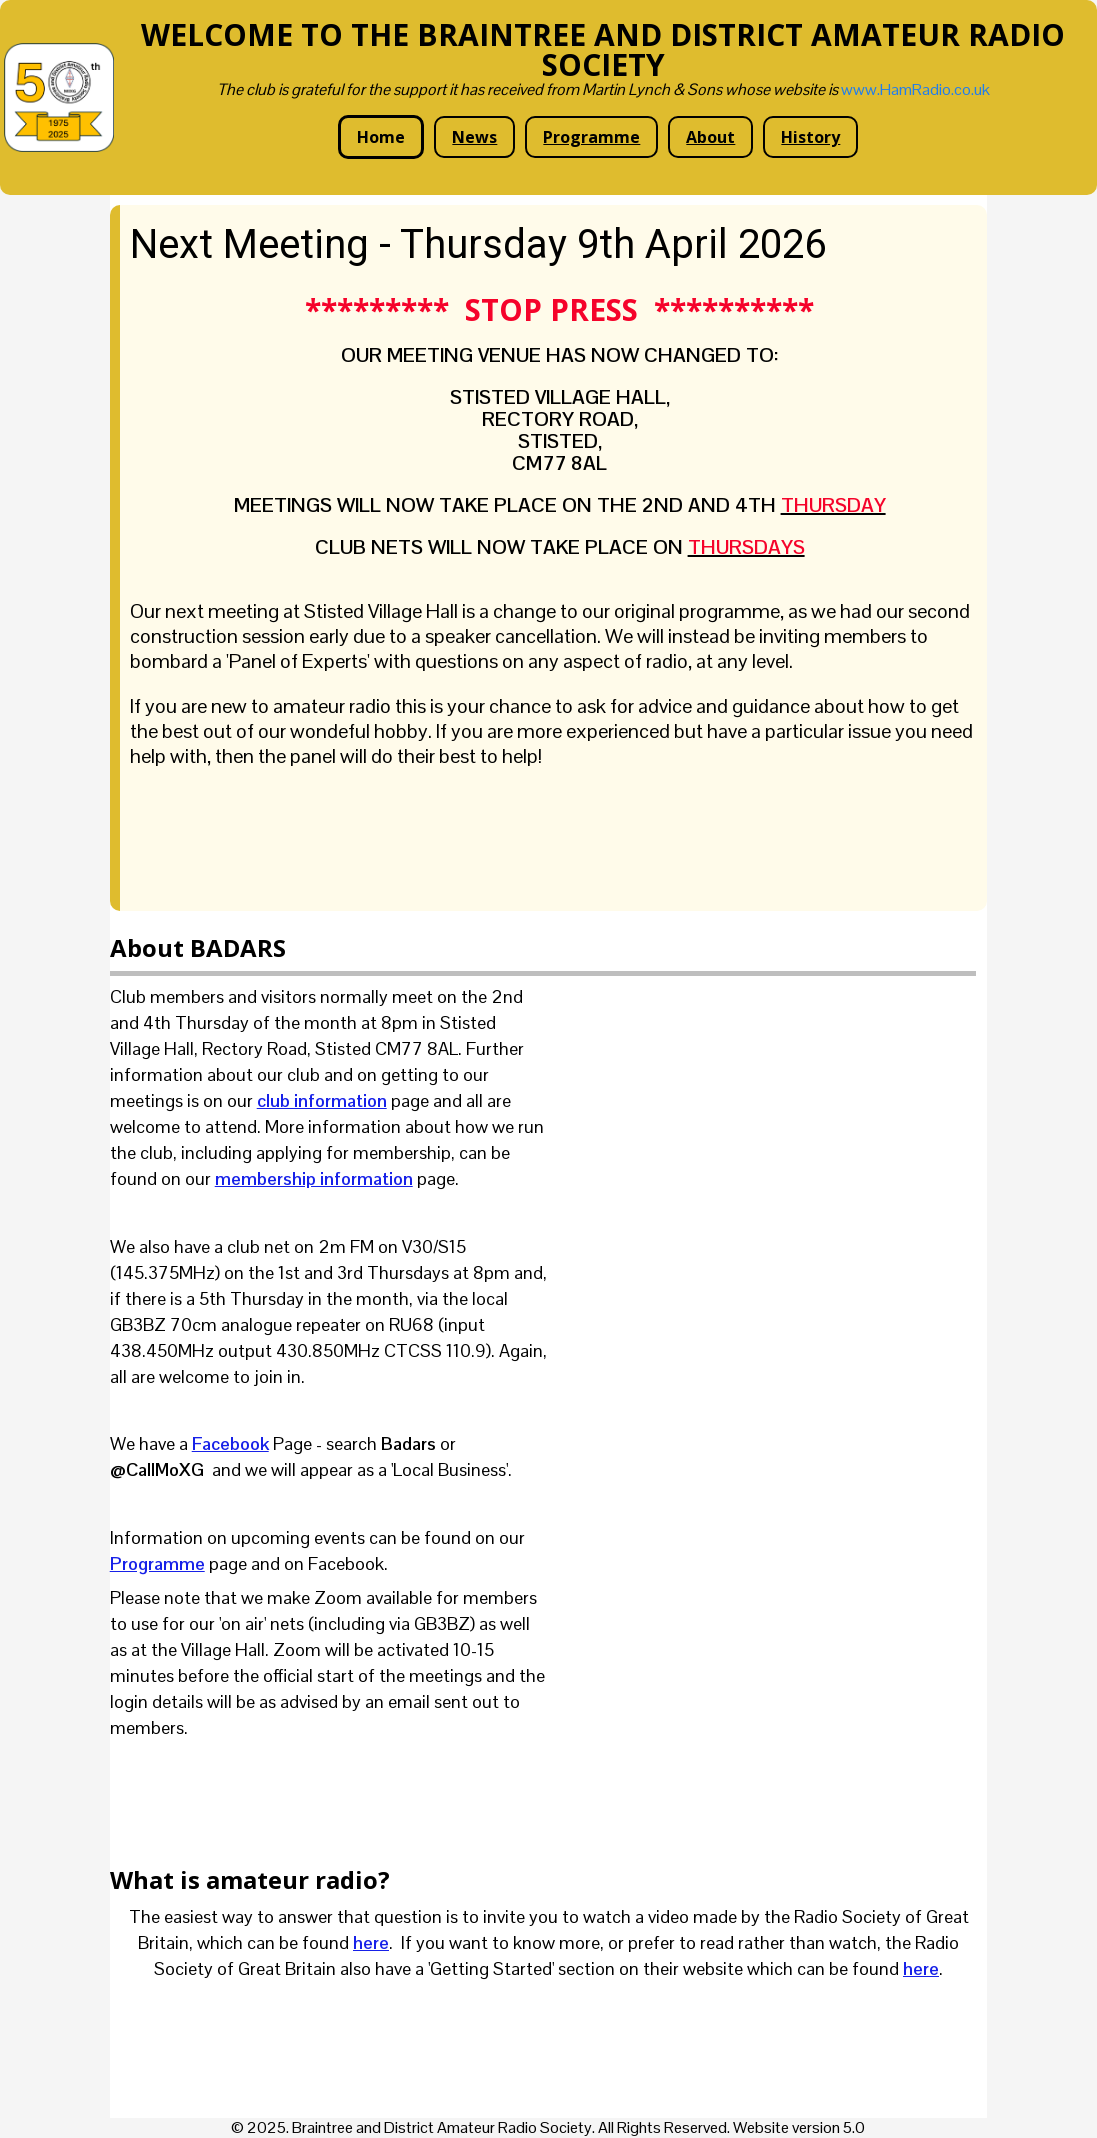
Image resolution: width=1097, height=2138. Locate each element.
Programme (591, 137)
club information (322, 1100)
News (474, 137)
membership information (314, 1178)
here (371, 1942)
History (810, 137)
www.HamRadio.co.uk (915, 89)
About (710, 137)
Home (381, 137)
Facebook (230, 1443)
